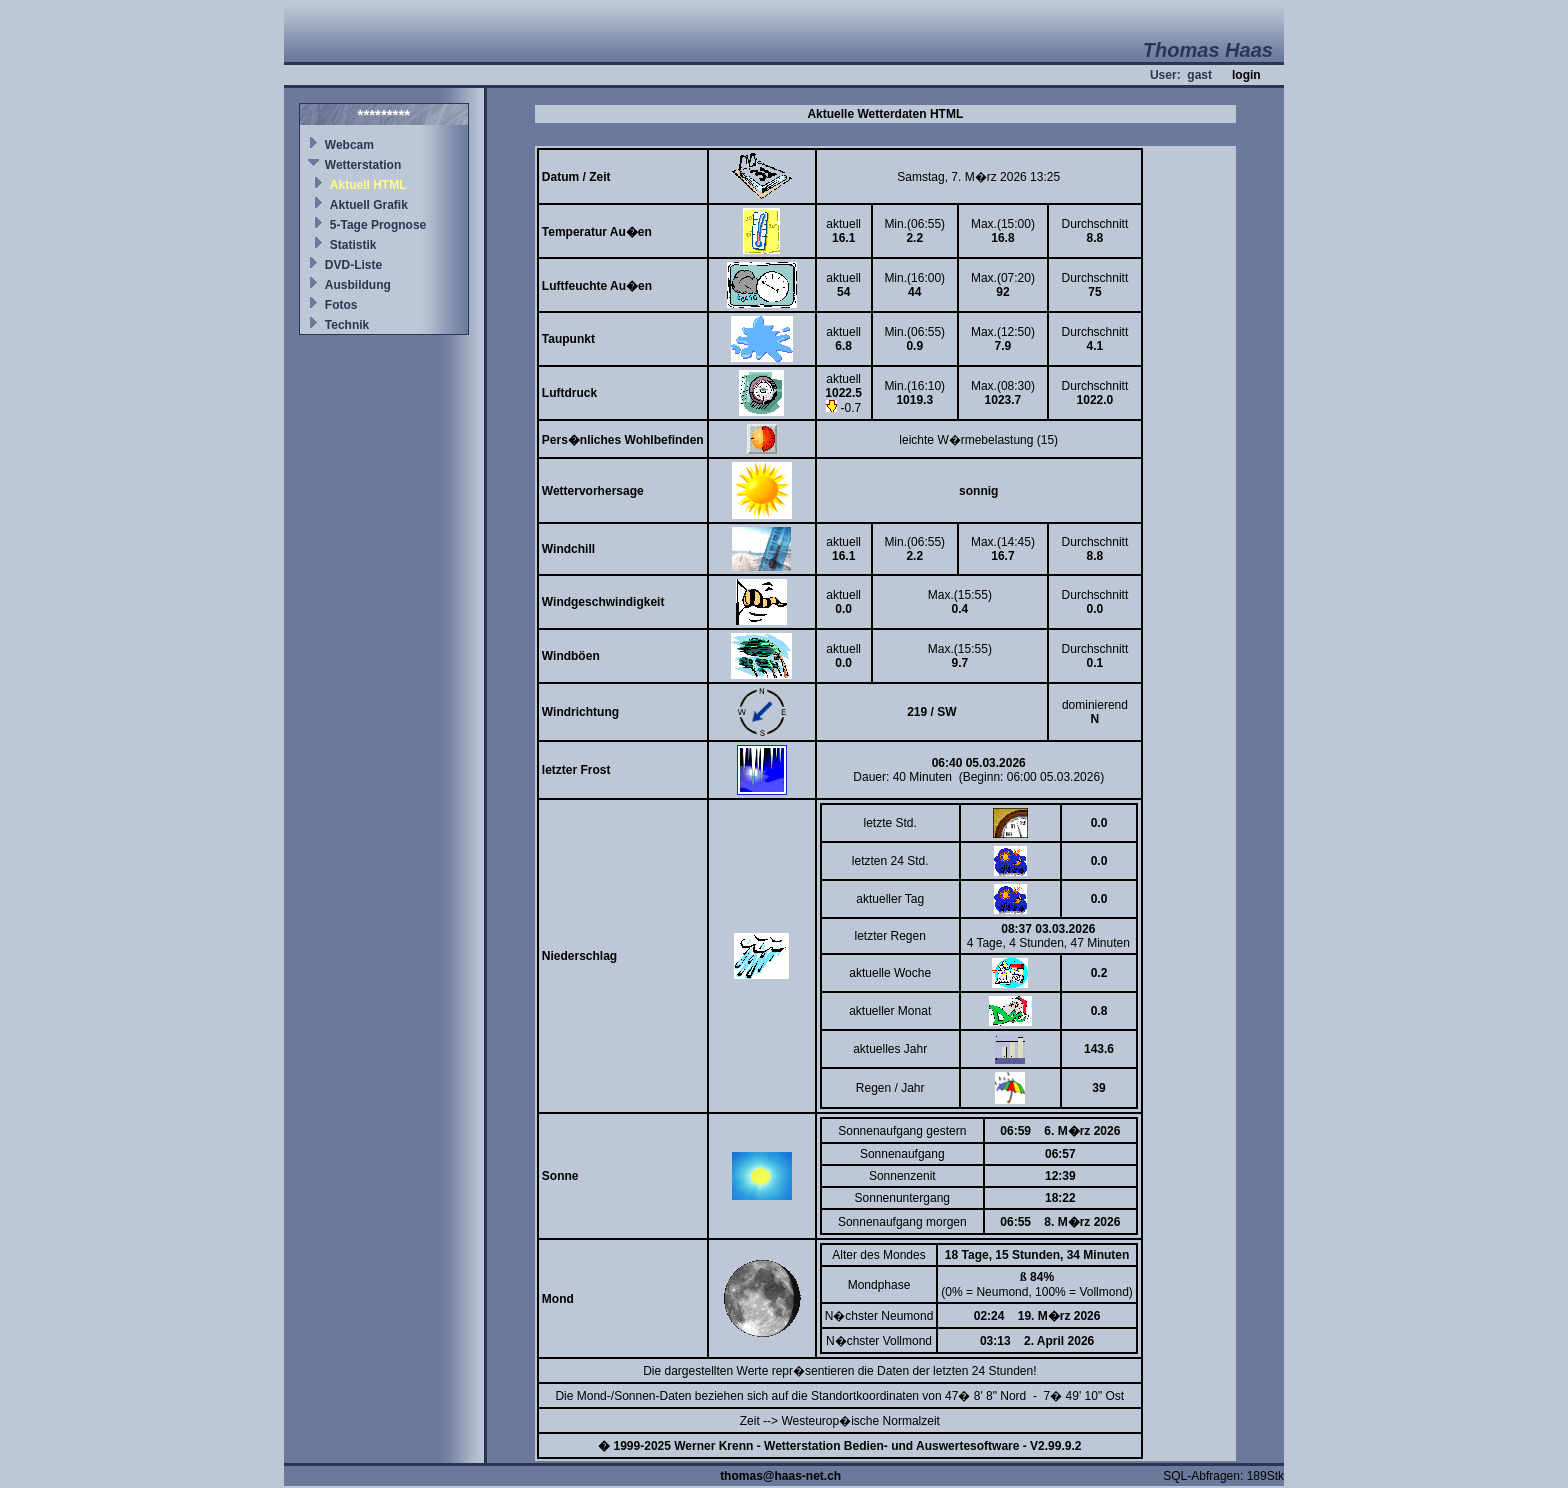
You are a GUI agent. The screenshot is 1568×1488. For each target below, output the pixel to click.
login (1246, 75)
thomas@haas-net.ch (780, 1476)
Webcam (349, 145)
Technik (347, 325)
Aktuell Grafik (369, 205)
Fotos (341, 305)
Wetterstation (363, 165)
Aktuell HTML (368, 185)
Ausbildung (358, 285)
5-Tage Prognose (378, 225)
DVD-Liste (353, 265)
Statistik (353, 245)
